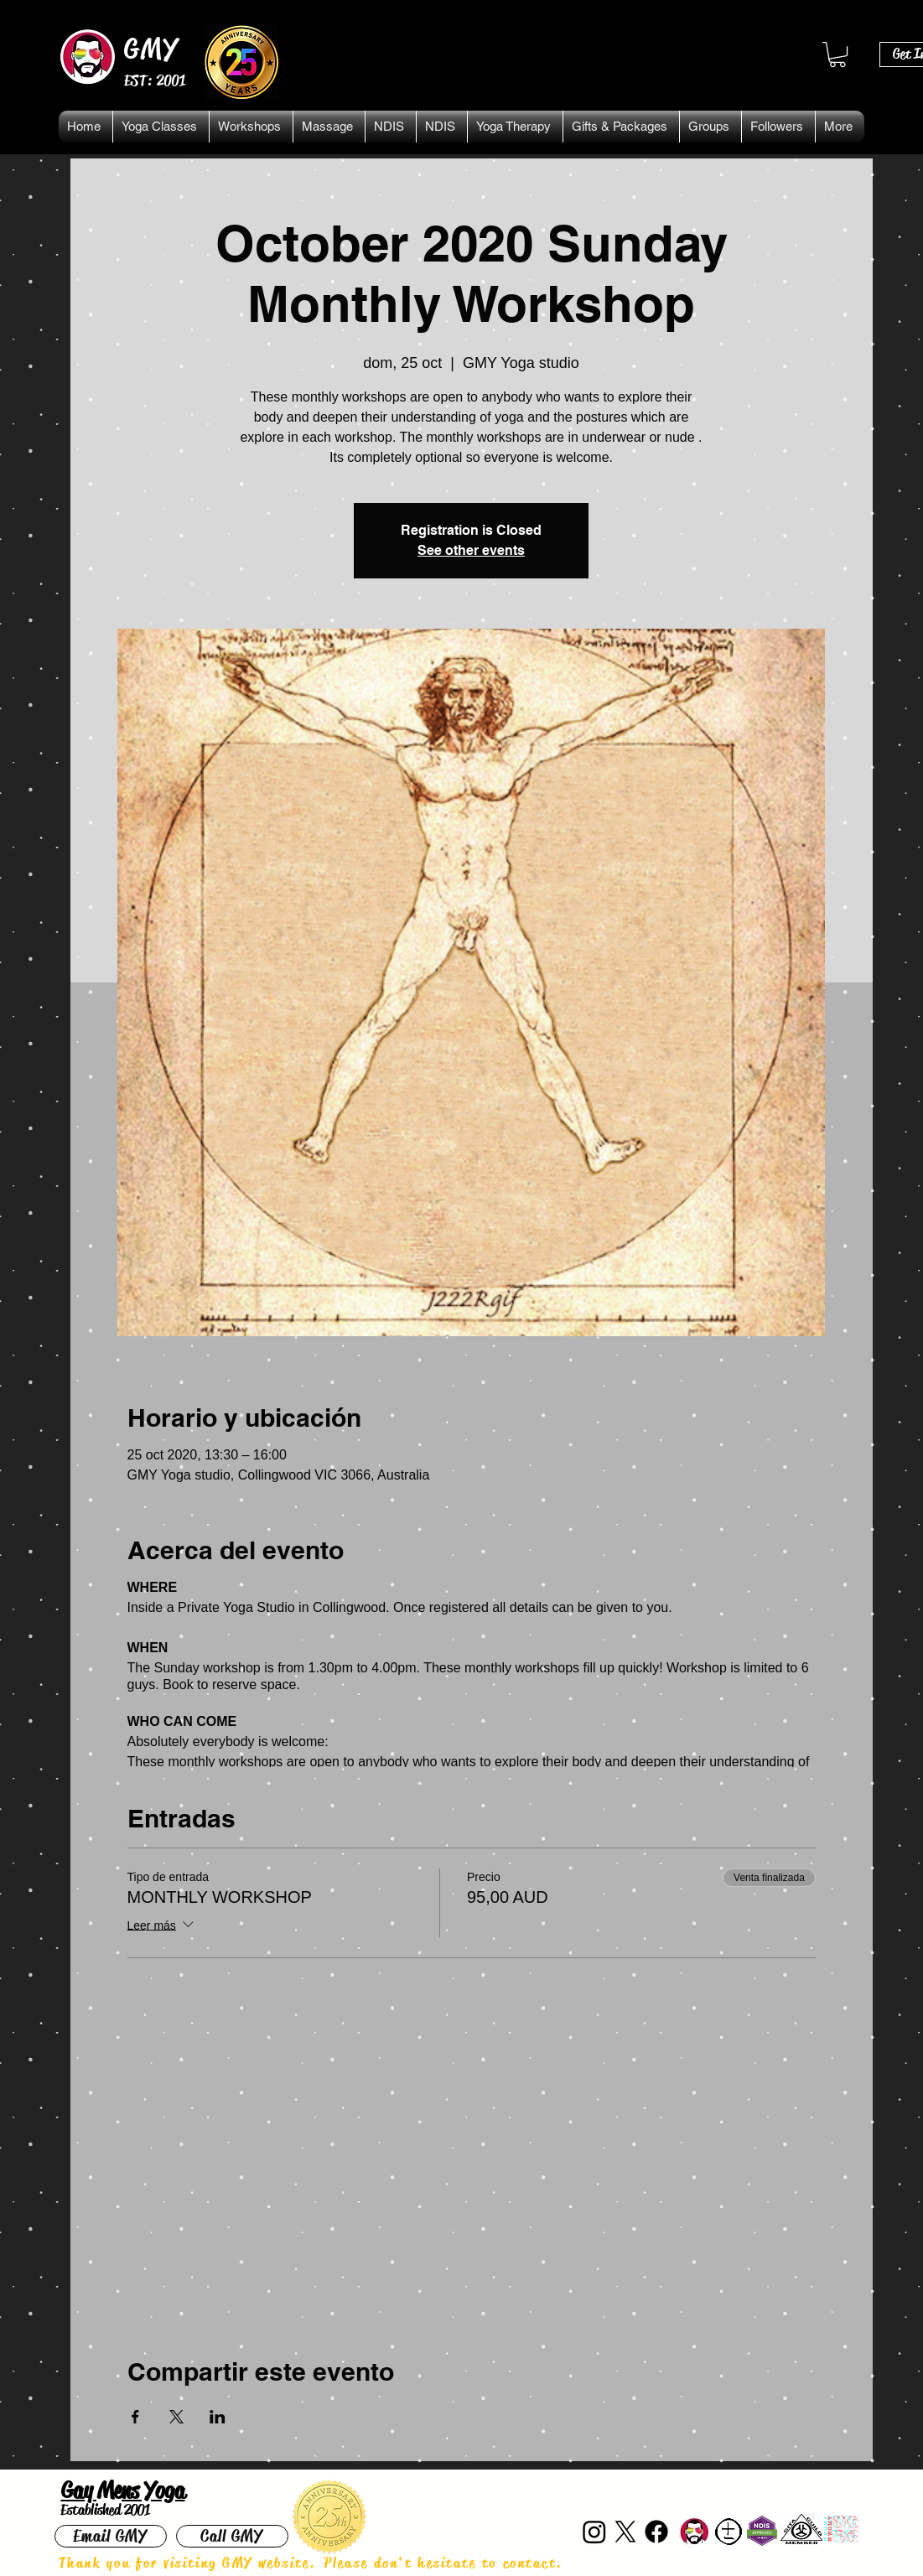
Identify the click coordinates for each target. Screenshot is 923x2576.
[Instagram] (594, 2531)
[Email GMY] (110, 2536)
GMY (152, 48)
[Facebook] (656, 2531)
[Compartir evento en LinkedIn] (218, 2416)
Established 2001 (105, 2510)
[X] (625, 2531)
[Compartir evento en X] (176, 2416)
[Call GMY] (232, 2536)
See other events (471, 550)
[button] (837, 54)
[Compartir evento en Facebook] (135, 2416)
